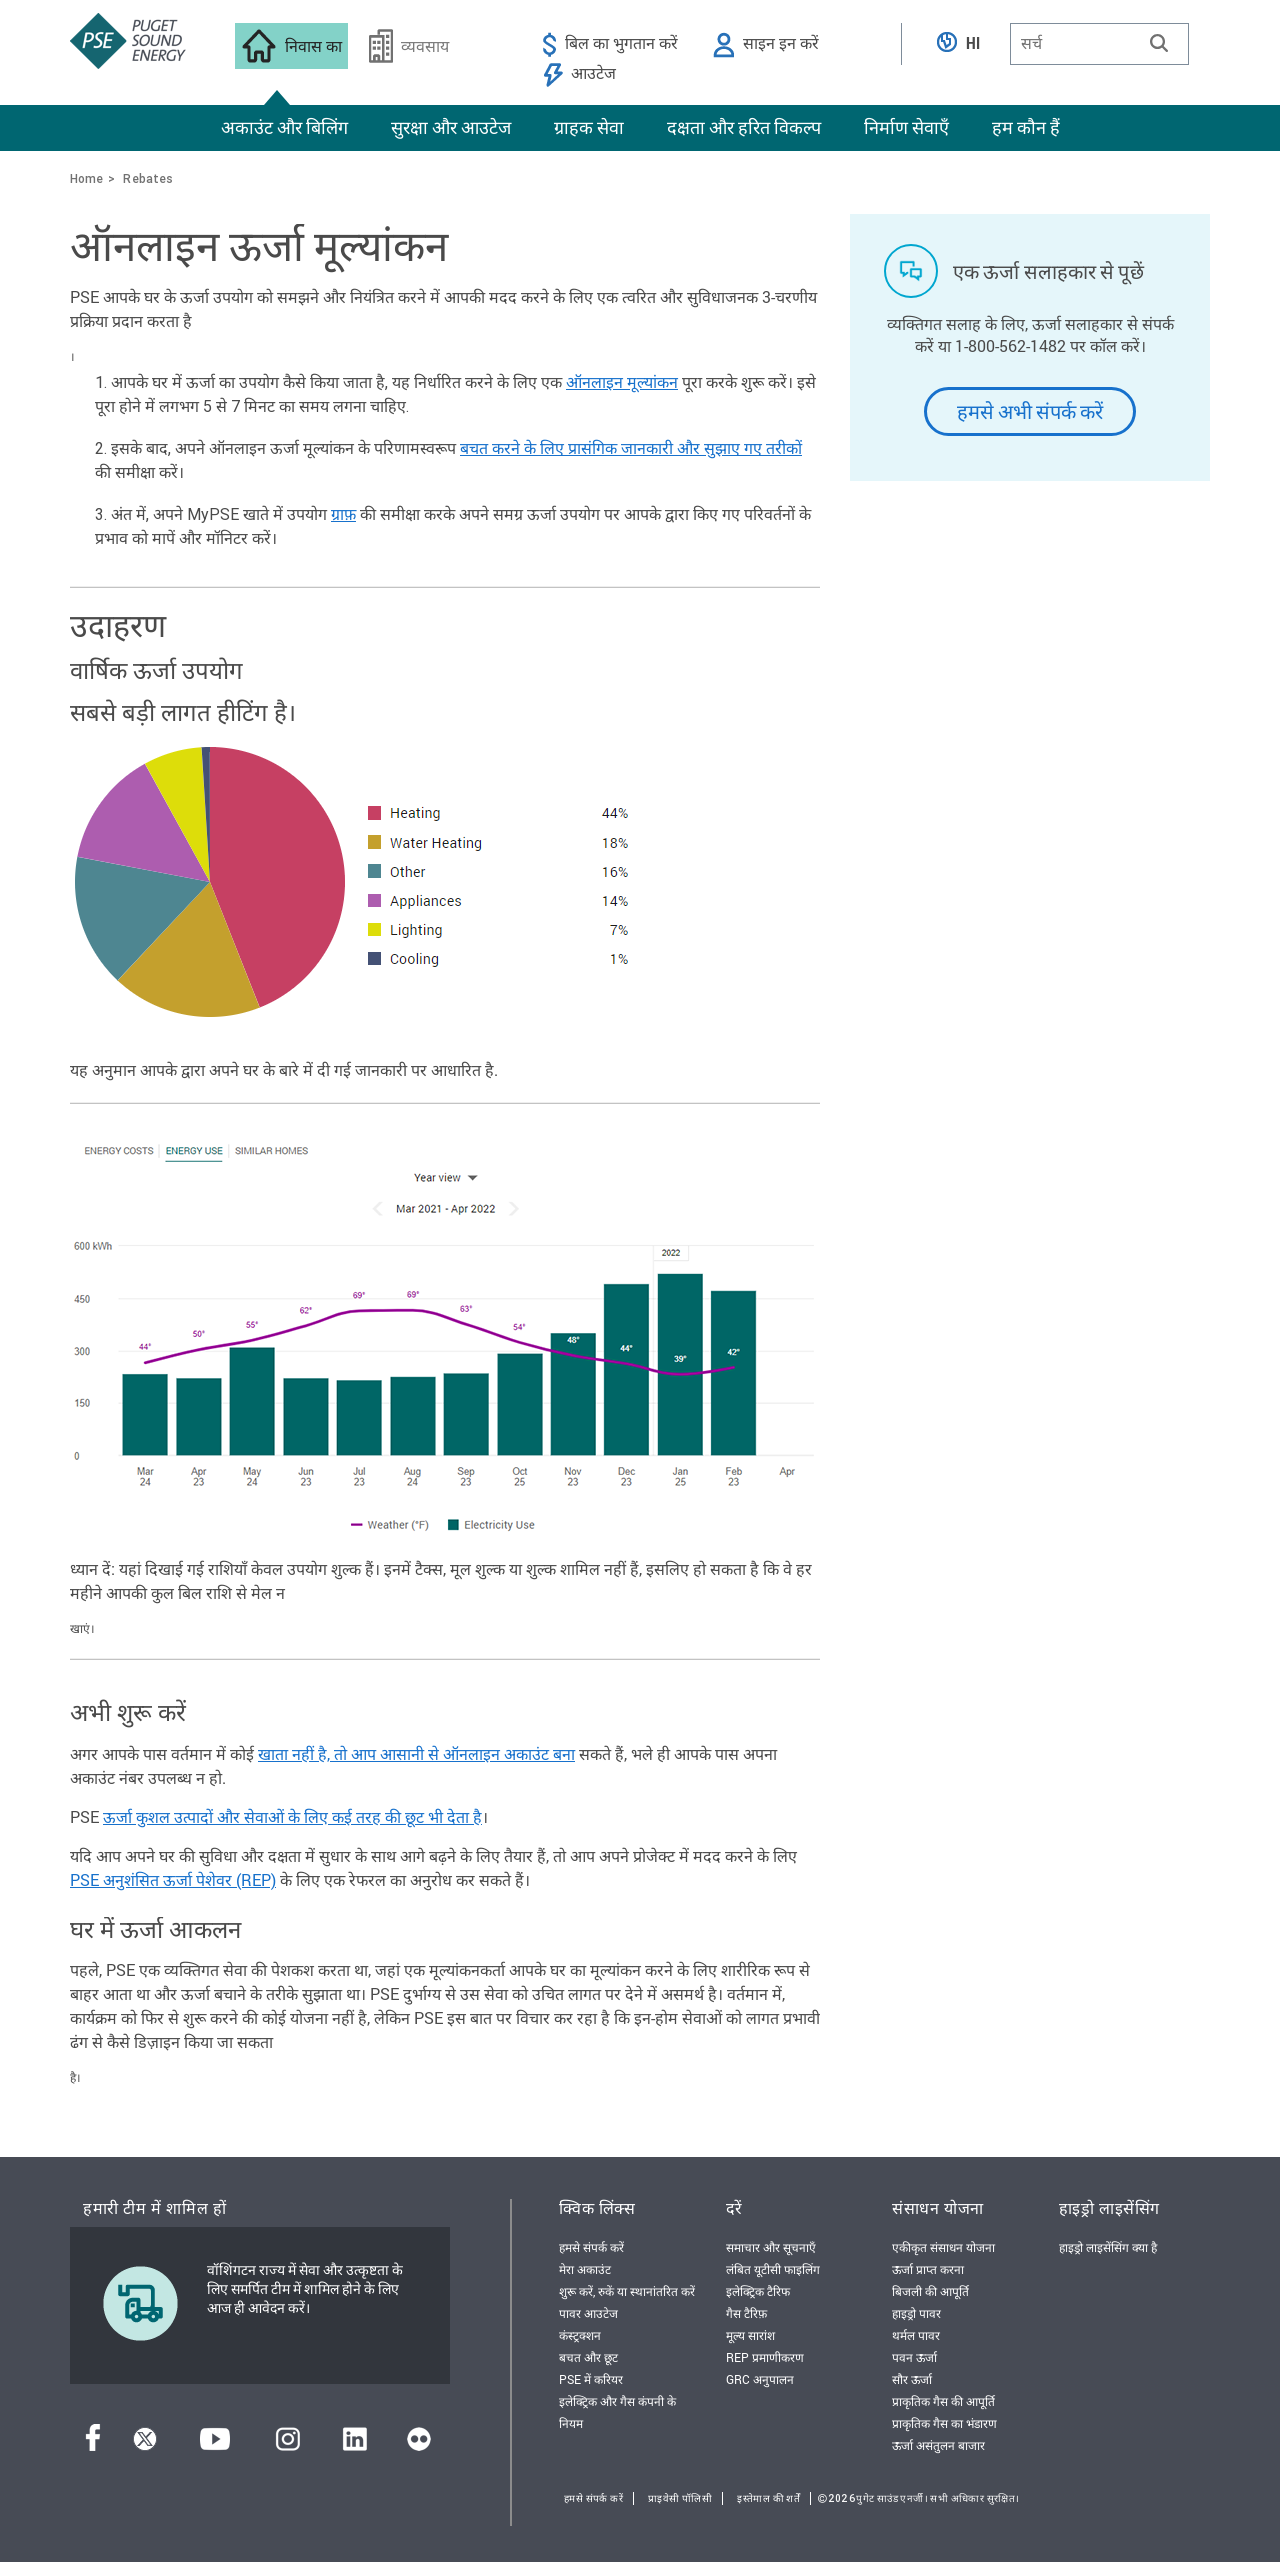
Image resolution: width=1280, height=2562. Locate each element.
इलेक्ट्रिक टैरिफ (758, 2291)
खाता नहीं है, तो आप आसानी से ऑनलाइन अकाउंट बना (416, 1753)
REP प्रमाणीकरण (765, 2357)
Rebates (148, 178)
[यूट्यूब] (215, 2445)
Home (86, 178)
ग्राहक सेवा (589, 127)
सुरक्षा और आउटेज (451, 127)
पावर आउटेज (588, 2313)
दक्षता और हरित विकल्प (744, 127)
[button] (1159, 43)
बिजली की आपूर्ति (930, 2291)
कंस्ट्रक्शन (580, 2335)
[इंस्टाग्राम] (288, 2445)
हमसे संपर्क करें (591, 2247)
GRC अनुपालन (760, 2379)
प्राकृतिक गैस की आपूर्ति (943, 2401)
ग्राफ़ (343, 514)
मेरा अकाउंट (585, 2269)
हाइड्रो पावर (916, 2313)
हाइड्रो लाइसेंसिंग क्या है (1108, 2247)
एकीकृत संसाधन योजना (943, 2247)
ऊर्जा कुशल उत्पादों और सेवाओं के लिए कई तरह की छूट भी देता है (292, 1816)
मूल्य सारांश (750, 2335)
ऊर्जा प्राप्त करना (928, 2269)
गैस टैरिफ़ (746, 2313)
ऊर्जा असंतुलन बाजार (938, 2445)
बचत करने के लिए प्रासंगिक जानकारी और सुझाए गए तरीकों (631, 448)
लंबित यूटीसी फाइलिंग (773, 2269)
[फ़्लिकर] (419, 2445)
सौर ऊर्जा (912, 2379)
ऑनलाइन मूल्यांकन (622, 382)
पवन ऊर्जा (914, 2357)
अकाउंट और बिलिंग (284, 127)
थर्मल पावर (916, 2335)
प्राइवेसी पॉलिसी (680, 2498)
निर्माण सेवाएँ (906, 127)
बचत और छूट (588, 2357)
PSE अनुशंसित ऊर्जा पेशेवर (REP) (173, 1879)
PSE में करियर (591, 2379)
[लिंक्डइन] (354, 2445)
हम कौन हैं (1026, 127)
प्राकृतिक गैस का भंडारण (944, 2423)
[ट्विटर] (145, 2445)
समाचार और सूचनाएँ (771, 2247)
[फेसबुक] (93, 2445)
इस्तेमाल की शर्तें (768, 2498)
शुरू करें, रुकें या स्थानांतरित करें (627, 2291)
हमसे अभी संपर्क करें (1030, 411)
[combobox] (1099, 44)
